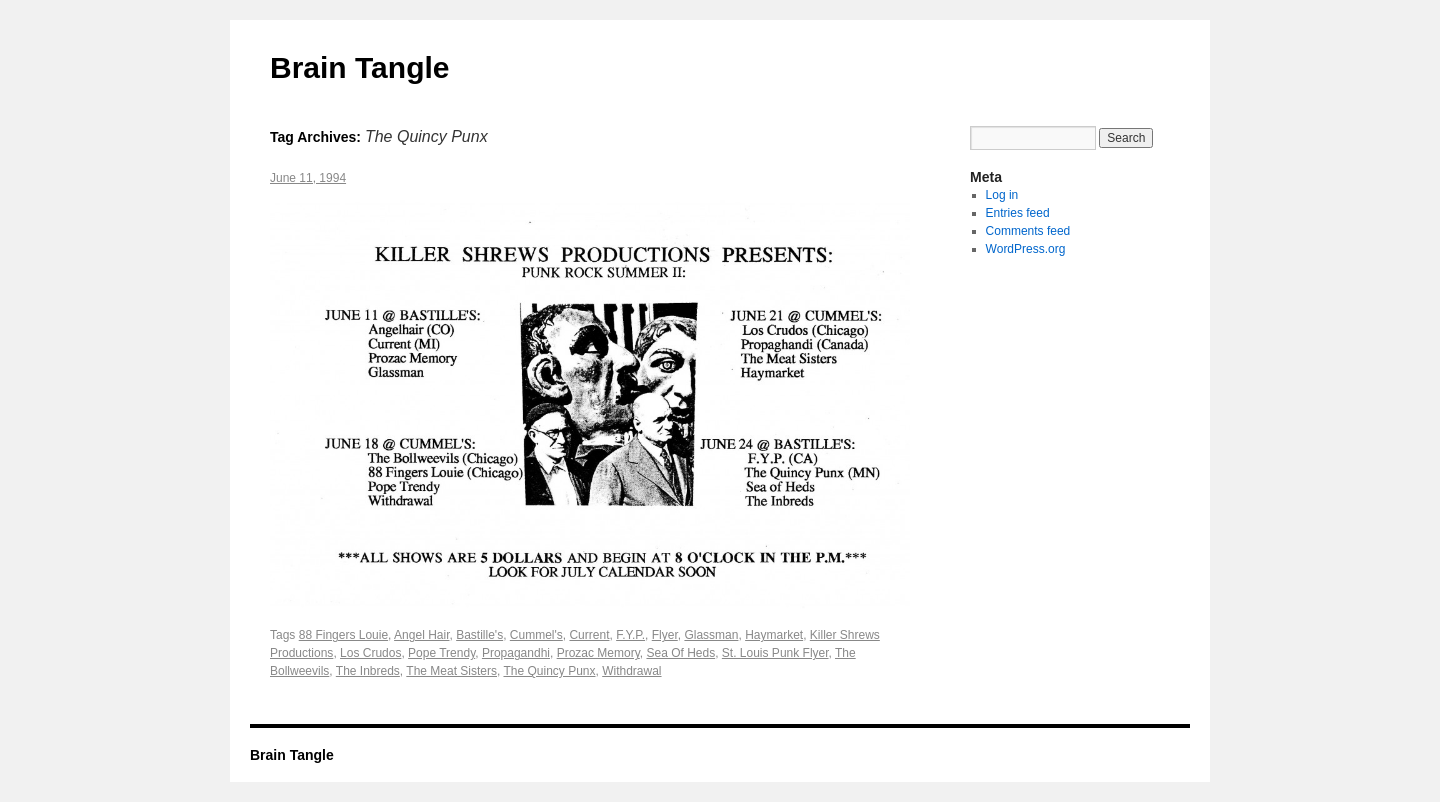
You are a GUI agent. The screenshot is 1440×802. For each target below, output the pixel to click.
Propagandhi (516, 653)
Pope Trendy (441, 653)
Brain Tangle (359, 67)
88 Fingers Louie (343, 635)
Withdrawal (631, 671)
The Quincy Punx (549, 671)
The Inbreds (368, 671)
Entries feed (1018, 213)
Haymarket (774, 635)
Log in (1002, 195)
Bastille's (479, 635)
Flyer (665, 635)
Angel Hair (421, 635)
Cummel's (536, 635)
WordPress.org (1026, 249)
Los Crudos (370, 653)
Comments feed (1028, 231)
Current (589, 635)
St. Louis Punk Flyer (775, 653)
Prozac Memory (598, 653)
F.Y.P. (630, 635)
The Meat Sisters (451, 671)
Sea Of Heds (680, 653)
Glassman (711, 635)
